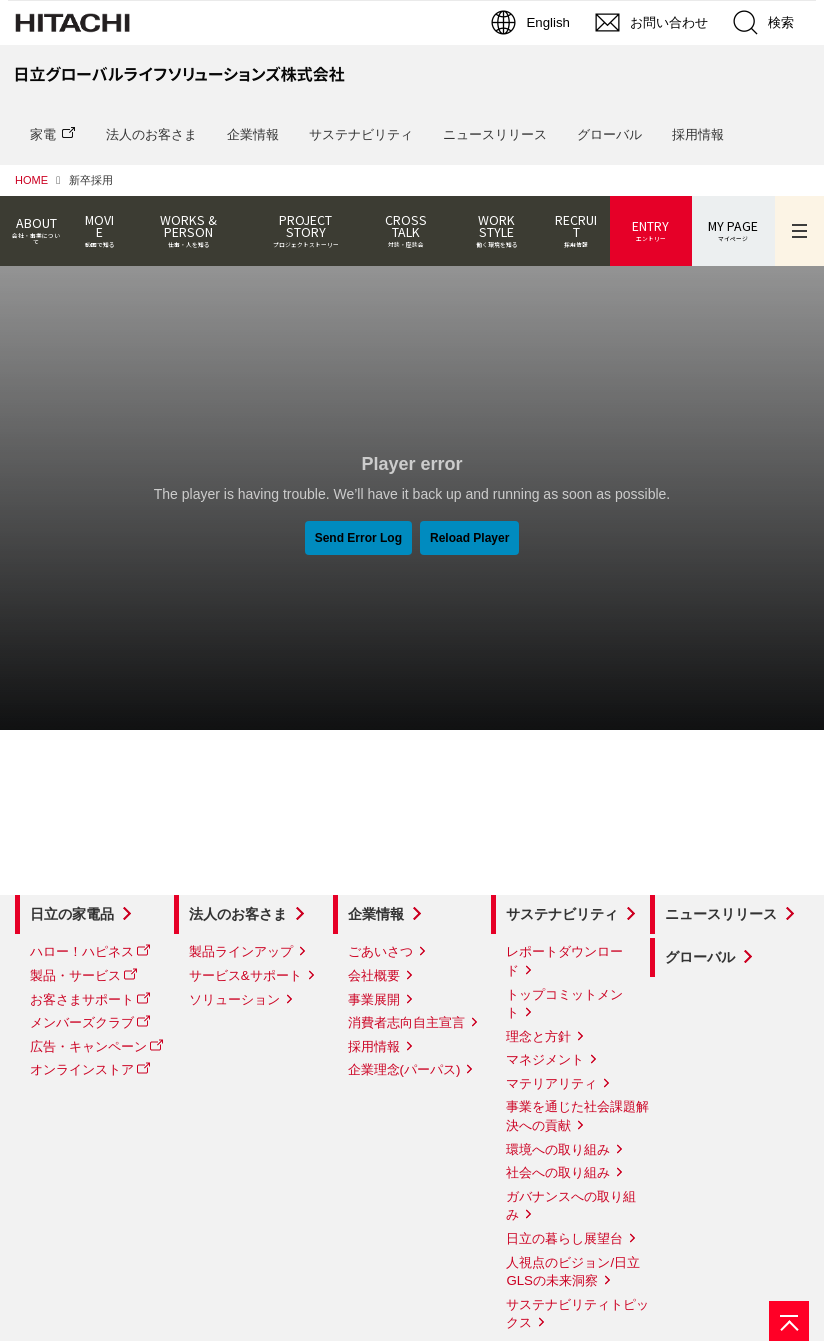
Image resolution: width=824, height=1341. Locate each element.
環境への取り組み (558, 1149)
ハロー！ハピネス (82, 951)
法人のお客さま (151, 134)
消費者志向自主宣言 (406, 1022)
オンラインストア (82, 1069)
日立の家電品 (72, 914)
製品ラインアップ (241, 951)
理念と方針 (538, 1036)
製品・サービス (75, 975)
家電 (43, 134)
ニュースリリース (495, 134)
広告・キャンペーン (88, 1046)
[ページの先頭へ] (789, 1321)
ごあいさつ (380, 951)
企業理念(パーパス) (404, 1069)
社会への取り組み (558, 1172)
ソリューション (234, 999)
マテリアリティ (551, 1083)
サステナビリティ (361, 134)
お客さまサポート (82, 999)
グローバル (609, 134)
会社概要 (374, 975)
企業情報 (253, 134)
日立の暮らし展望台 (564, 1238)
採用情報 (698, 134)
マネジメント (545, 1059)
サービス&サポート (245, 975)
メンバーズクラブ (82, 1022)
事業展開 (374, 999)
